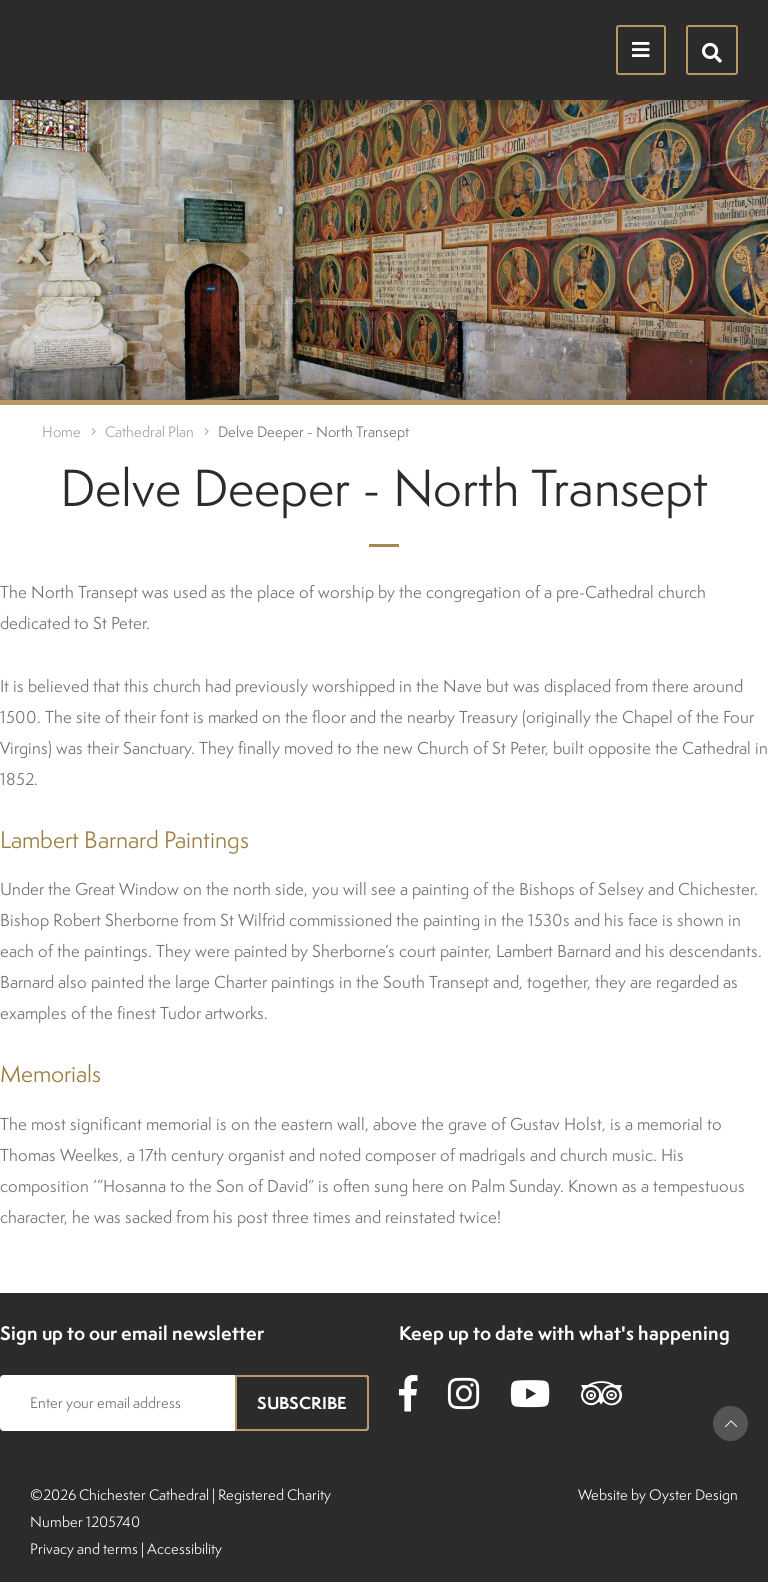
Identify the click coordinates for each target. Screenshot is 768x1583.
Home (61, 431)
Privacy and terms (84, 1548)
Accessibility (184, 1548)
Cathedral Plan (149, 431)
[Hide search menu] (712, 50)
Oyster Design (693, 1494)
